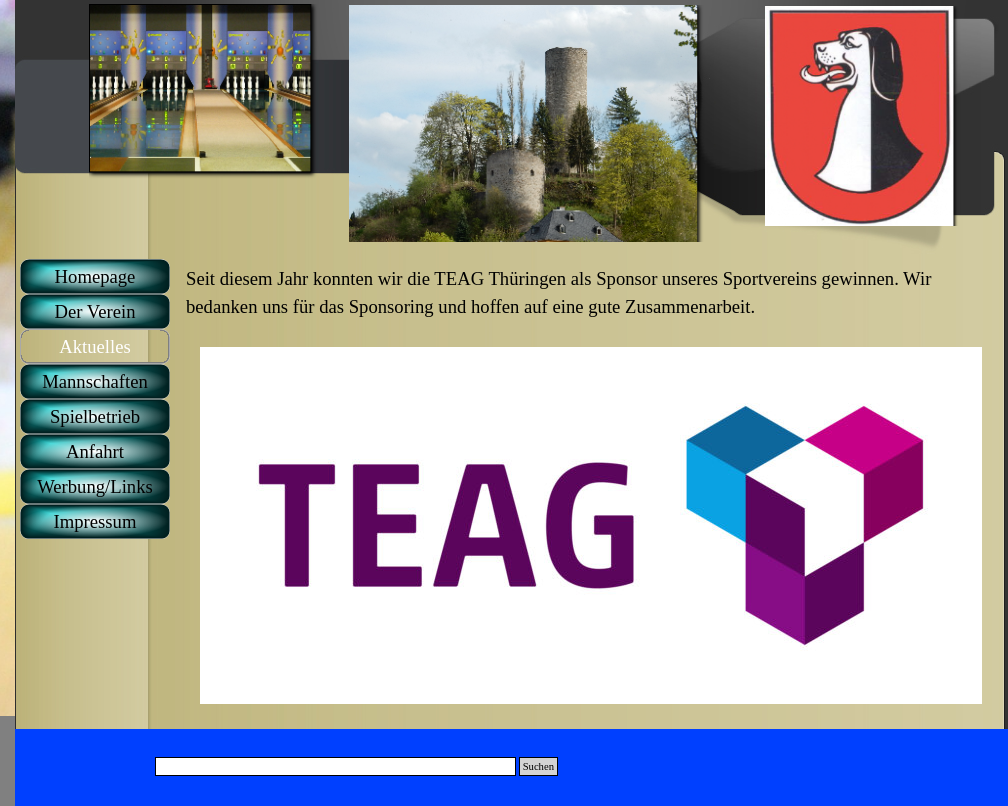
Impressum (95, 521)
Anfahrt (95, 451)
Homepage (95, 276)
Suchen (538, 766)
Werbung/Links (95, 486)
